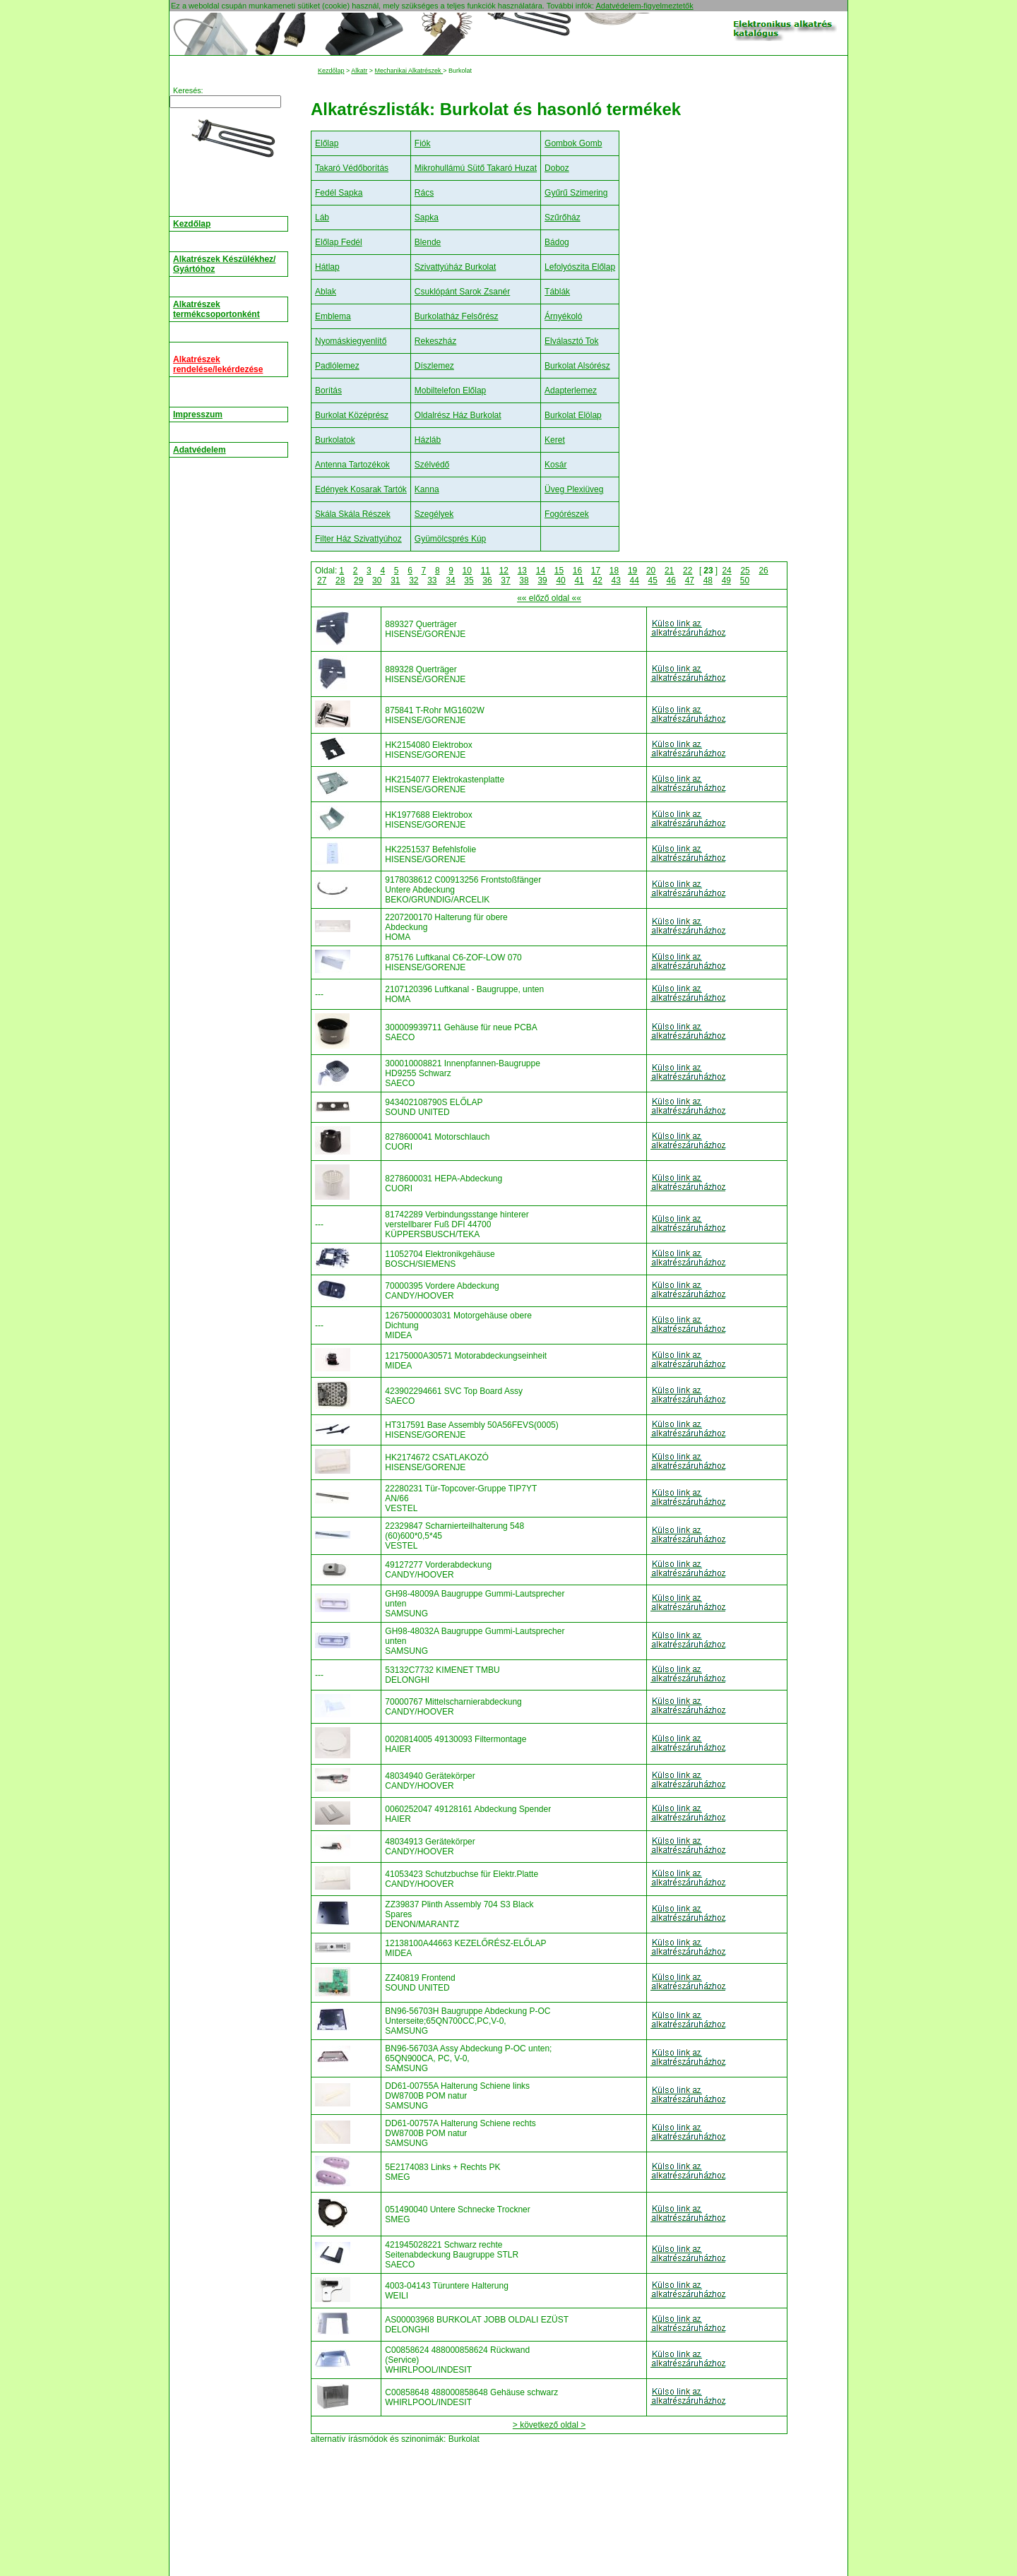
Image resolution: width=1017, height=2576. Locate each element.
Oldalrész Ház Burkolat (458, 415)
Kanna (427, 489)
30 (376, 580)
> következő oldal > (549, 2425)
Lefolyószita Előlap (580, 267)
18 (614, 571)
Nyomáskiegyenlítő (350, 341)
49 (726, 580)
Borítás (328, 390)
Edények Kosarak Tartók (361, 489)
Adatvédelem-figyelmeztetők (644, 5)
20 (650, 571)
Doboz (557, 168)
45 (653, 580)
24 (726, 571)
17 (595, 571)
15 (559, 571)
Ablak (325, 292)
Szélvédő (432, 465)
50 (744, 580)
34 (450, 580)
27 (321, 580)
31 (395, 580)
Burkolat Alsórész (577, 366)
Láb (322, 217)
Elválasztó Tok (571, 341)
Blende (428, 242)
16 (577, 571)
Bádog (557, 242)
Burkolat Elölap (573, 415)
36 (487, 580)
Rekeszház (435, 341)
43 (616, 580)
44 (634, 580)
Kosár (555, 465)
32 (413, 580)
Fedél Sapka (338, 193)
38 (523, 580)
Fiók (423, 143)
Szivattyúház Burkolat (455, 267)
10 (467, 571)
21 (669, 571)
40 (560, 580)
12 (504, 571)
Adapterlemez (571, 390)
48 (708, 580)
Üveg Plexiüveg (574, 489)
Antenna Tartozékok (352, 465)
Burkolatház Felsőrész (457, 316)
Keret (555, 440)
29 (358, 580)
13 (522, 571)
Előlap (326, 143)
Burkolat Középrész (351, 415)
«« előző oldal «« (549, 598)
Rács (424, 193)
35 (468, 580)
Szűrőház (563, 217)
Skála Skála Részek (353, 514)
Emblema (333, 316)
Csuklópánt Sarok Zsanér (462, 292)
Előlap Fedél (338, 242)
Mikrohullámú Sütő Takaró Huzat (476, 168)
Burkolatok (335, 440)
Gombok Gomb (573, 143)
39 (542, 580)
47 (689, 580)
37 (505, 580)
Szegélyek (434, 514)
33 (431, 580)
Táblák (557, 292)
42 (597, 580)
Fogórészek (567, 514)
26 (763, 571)
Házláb (428, 440)
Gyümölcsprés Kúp (450, 539)
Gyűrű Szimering (576, 193)
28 (340, 580)
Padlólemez (337, 366)
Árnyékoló (563, 316)
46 (671, 580)
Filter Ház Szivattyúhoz (358, 539)
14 (540, 571)
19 (632, 571)
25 (744, 571)
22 (687, 571)
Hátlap (327, 267)
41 (578, 580)
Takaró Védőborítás (351, 168)
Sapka (427, 217)
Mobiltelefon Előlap (450, 390)
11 (485, 571)
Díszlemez (434, 366)
